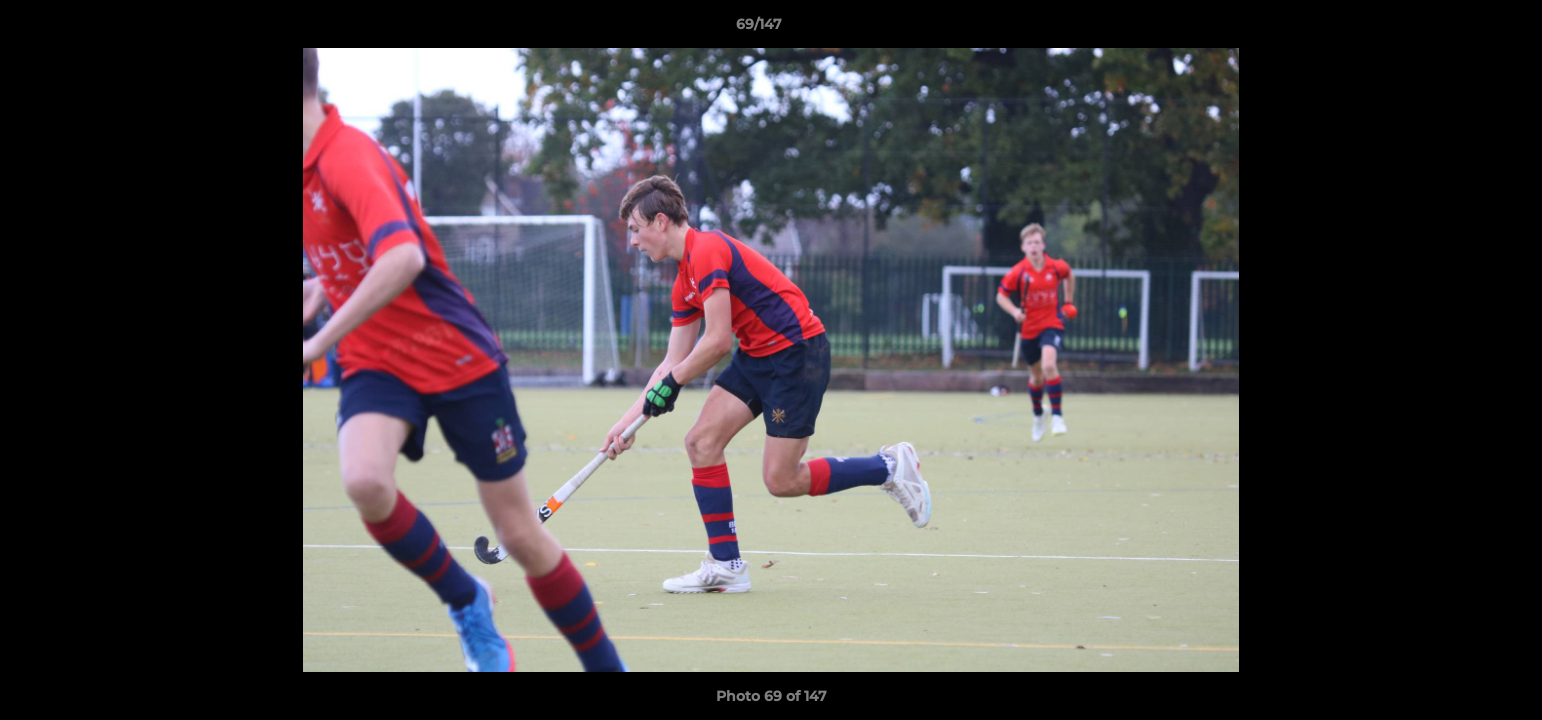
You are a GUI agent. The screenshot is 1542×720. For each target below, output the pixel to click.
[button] (1458, 29)
